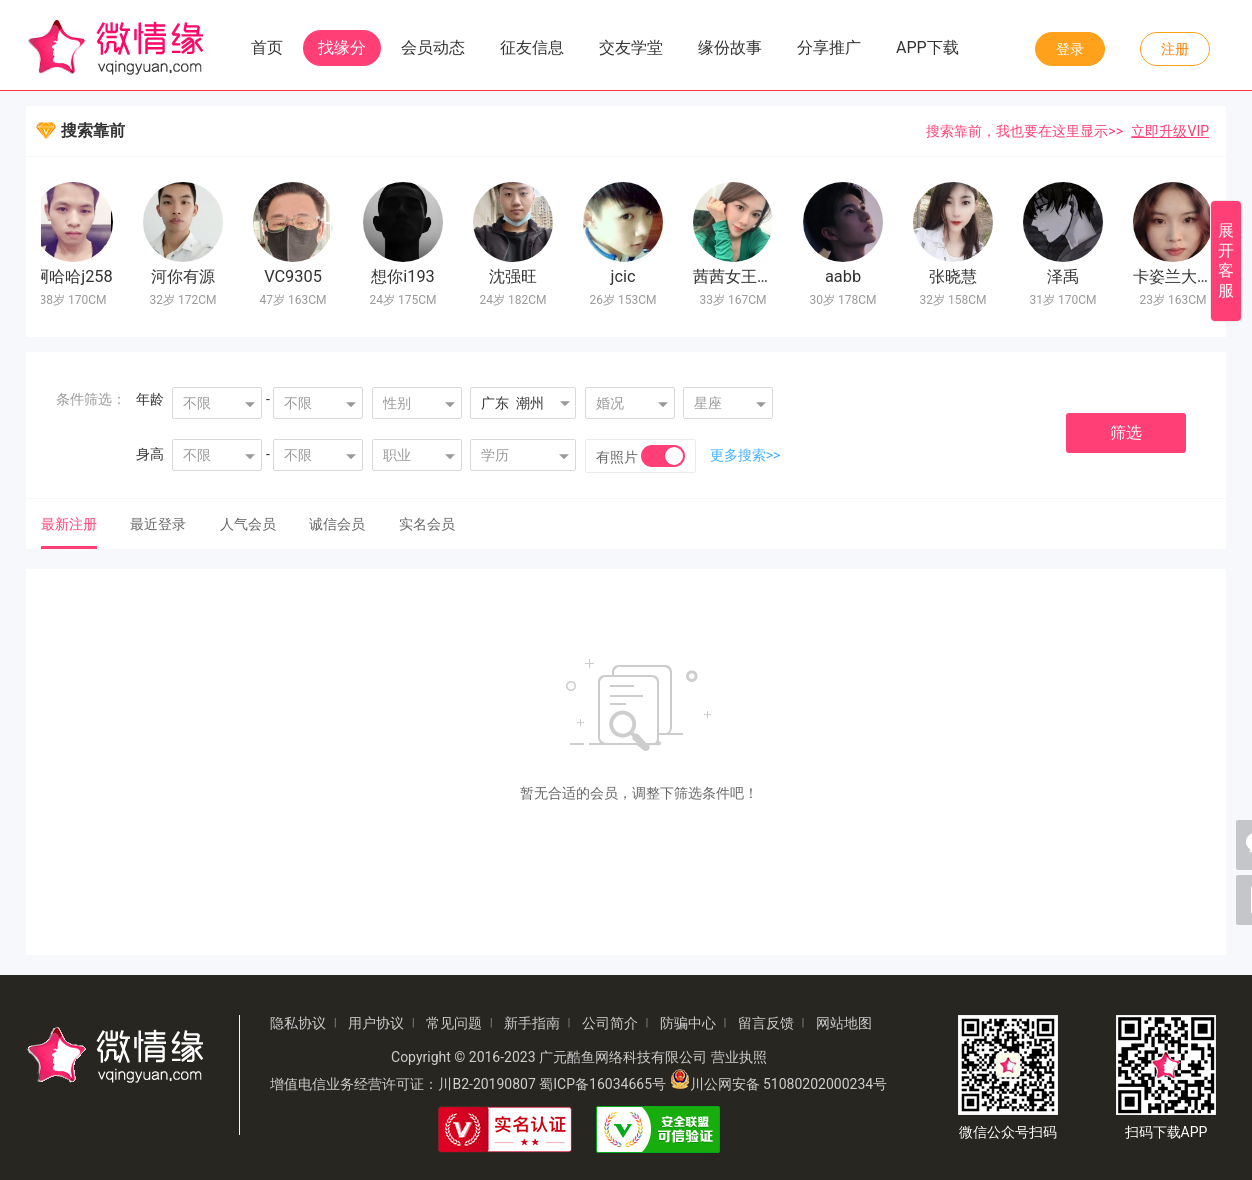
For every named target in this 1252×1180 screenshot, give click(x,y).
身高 (150, 454)
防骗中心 (688, 1023)
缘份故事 (730, 47)
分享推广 (829, 47)
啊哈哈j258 (78, 276)
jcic (627, 276)
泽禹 (1068, 276)
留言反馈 (766, 1023)
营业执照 (739, 1057)
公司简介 (610, 1023)
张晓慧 (958, 276)
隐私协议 (298, 1023)
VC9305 (298, 276)
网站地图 (844, 1023)
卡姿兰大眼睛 (1186, 276)
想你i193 (408, 276)
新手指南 (532, 1023)
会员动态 (433, 47)
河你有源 (188, 276)
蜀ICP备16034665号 (602, 1084)
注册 (1175, 49)
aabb (848, 276)
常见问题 (454, 1023)
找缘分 (342, 47)
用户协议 (376, 1023)
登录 (1070, 49)
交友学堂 (631, 47)
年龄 (150, 399)
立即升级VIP (1170, 131)
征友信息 (532, 47)
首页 (267, 47)
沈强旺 (518, 276)
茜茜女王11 (739, 276)
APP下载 (927, 47)
